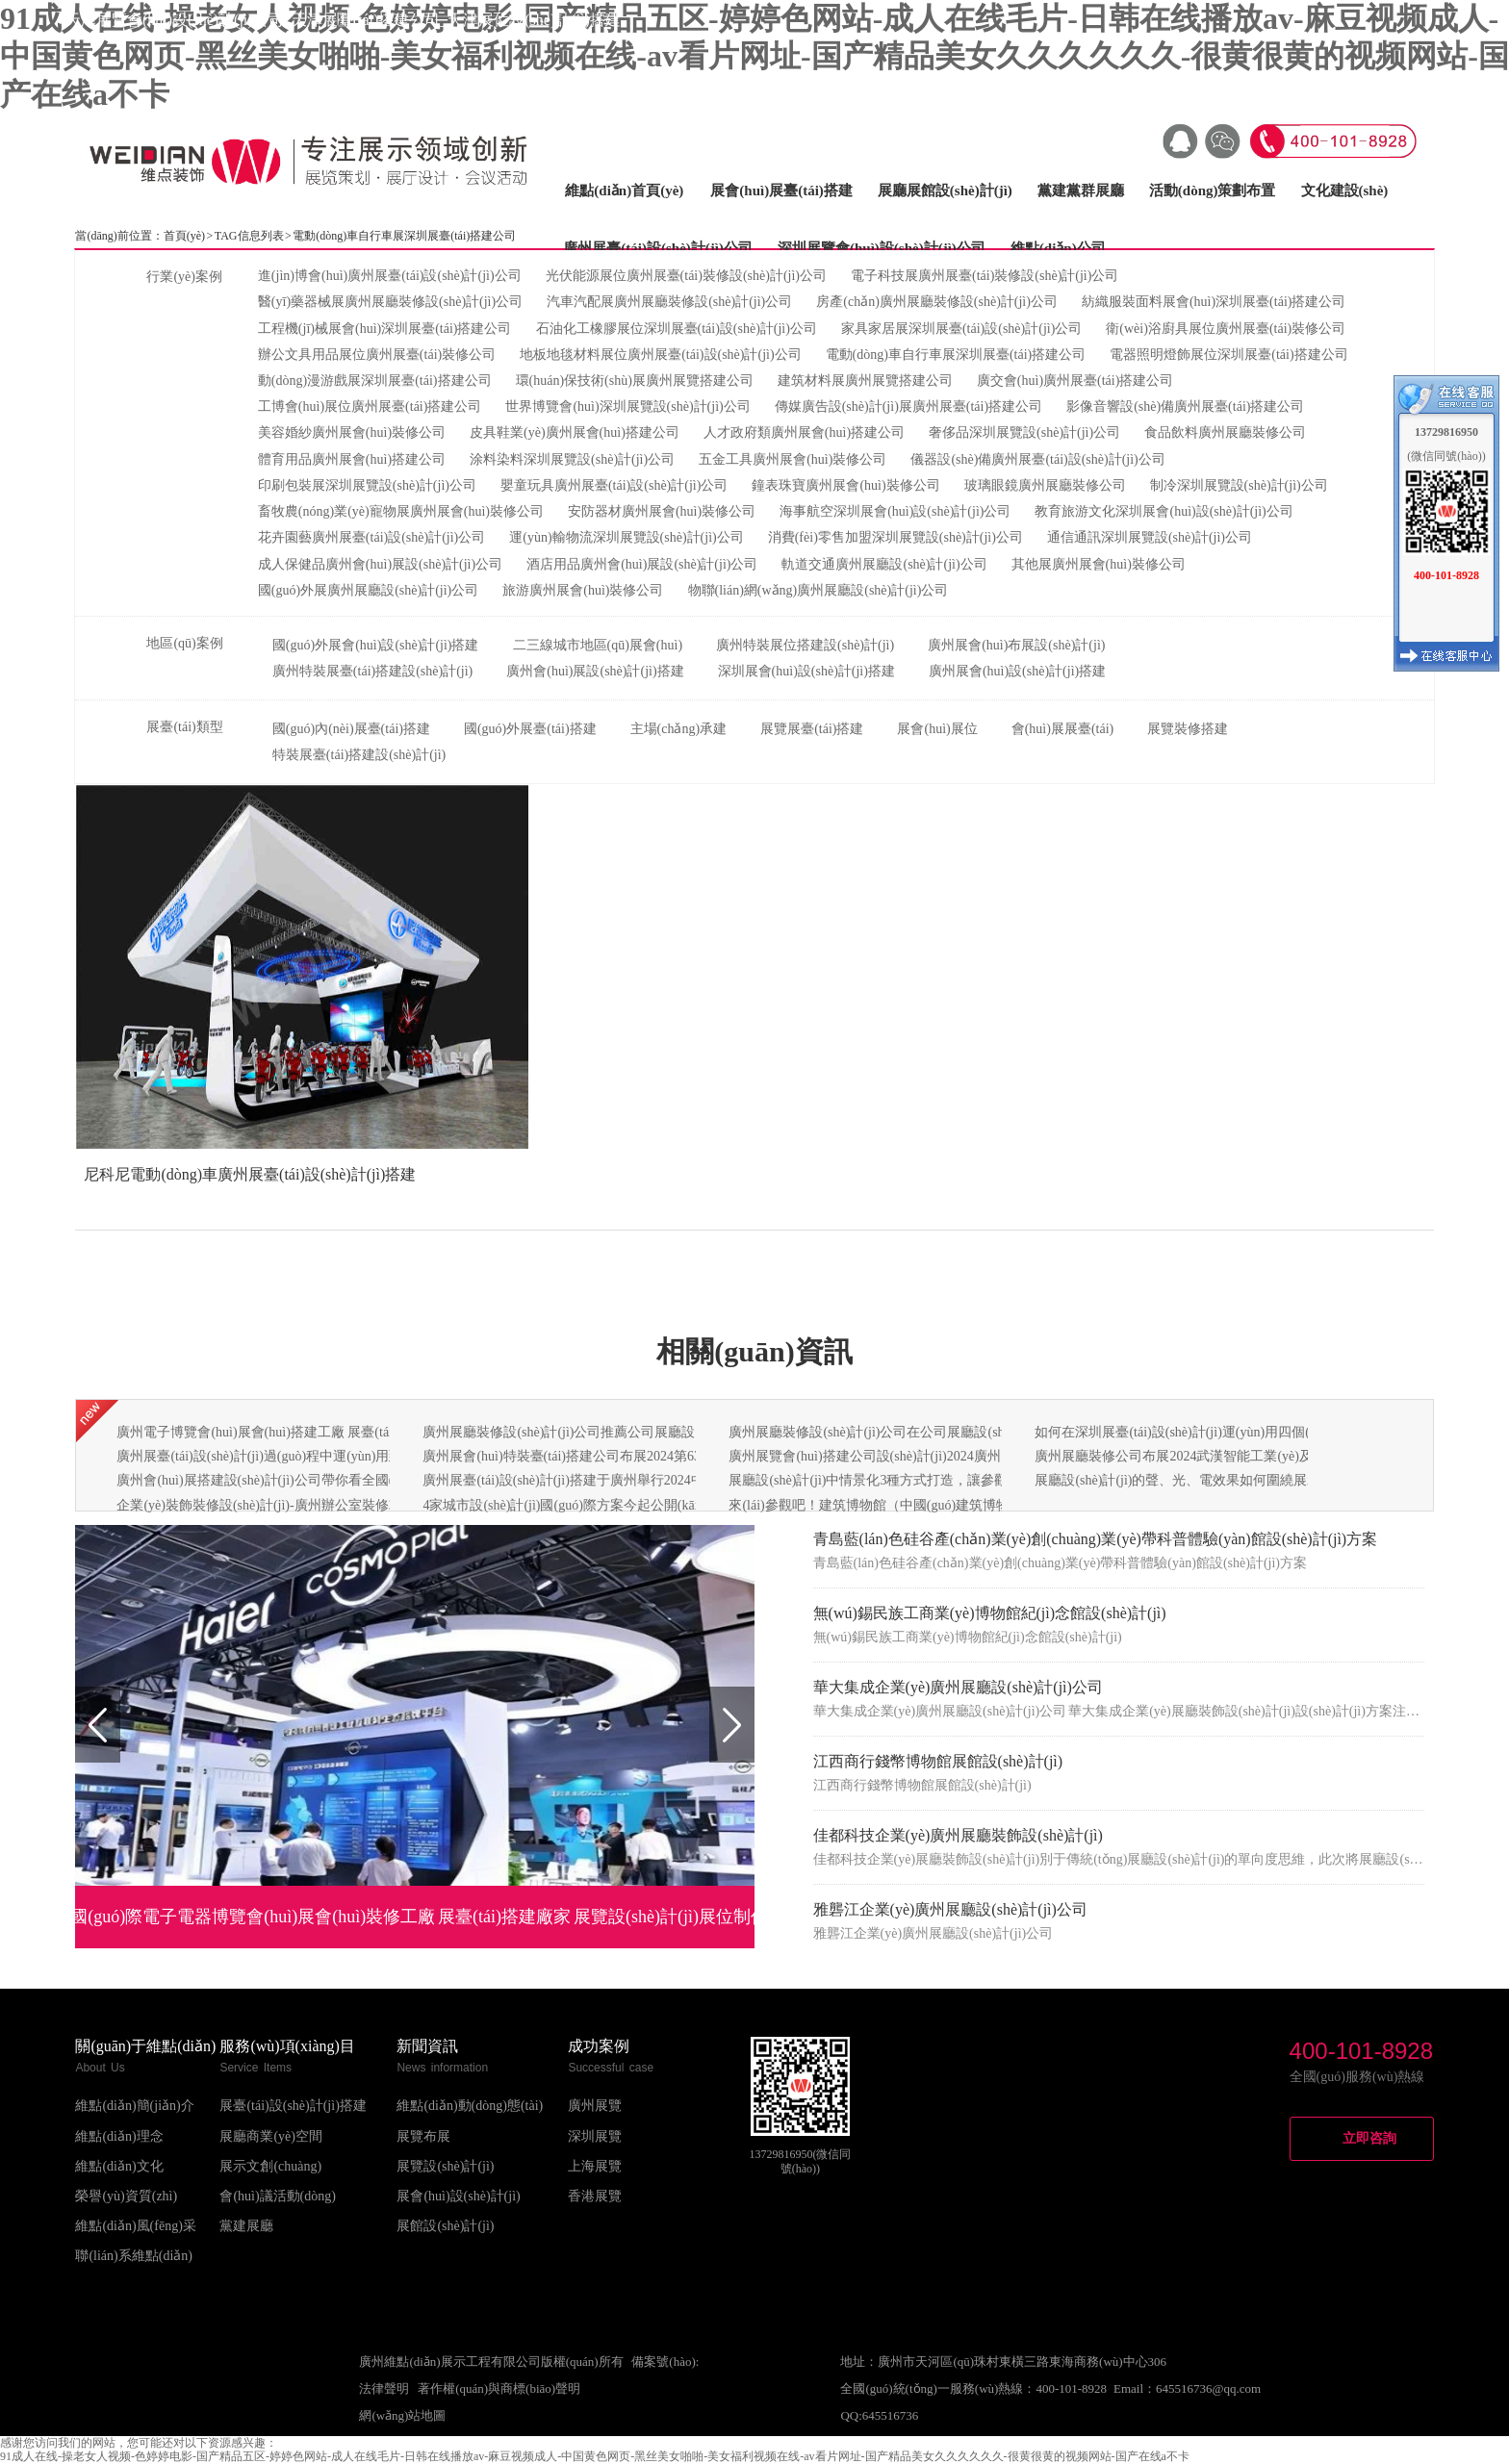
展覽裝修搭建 (1187, 729)
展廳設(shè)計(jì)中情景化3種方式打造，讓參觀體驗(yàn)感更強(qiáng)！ (942, 1480)
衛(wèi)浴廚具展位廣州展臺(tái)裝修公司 (1225, 328)
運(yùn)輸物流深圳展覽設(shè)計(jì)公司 (626, 537)
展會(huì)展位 (937, 729)
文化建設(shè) (1345, 190)
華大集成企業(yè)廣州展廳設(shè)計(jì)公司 (958, 1687)
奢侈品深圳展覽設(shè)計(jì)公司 (1024, 432)
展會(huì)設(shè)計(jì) (458, 2196)
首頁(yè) (184, 235)
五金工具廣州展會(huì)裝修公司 (792, 459)
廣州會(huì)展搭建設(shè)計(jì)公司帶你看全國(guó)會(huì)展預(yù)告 (318, 1480)
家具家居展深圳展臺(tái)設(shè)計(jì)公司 (961, 328)
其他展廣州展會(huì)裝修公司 (1098, 564)
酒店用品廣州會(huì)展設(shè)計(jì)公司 (641, 564)
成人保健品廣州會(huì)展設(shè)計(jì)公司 (380, 564)
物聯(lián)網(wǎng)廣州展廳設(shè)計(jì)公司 (818, 590)
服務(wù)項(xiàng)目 (286, 2046)
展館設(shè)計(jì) (445, 2226)
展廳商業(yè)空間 (270, 2136)
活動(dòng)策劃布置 (1212, 190)
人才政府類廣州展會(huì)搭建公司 (804, 432)
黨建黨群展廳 (1080, 190)
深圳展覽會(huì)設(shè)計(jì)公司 (881, 248)
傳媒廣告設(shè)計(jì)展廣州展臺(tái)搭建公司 (908, 406)
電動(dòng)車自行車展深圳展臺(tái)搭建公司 (956, 354)
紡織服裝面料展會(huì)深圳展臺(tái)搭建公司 (1214, 301)
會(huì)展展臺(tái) (1062, 729)
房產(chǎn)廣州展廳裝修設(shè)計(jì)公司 (937, 301)
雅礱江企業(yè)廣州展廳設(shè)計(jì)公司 (950, 1909)
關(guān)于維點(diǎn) (145, 2046)
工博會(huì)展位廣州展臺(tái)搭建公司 (370, 406)
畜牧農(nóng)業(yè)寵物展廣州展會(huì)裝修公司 (401, 511)
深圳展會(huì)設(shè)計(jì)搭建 (806, 671)
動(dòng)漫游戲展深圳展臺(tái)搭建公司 (375, 380)
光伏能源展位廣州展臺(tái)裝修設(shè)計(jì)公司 (686, 275)
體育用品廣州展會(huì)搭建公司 (352, 459)
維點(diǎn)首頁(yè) (624, 190)
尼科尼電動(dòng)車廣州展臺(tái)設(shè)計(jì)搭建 (250, 1174)
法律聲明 (384, 2388)
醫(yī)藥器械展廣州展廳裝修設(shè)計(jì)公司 (390, 301)
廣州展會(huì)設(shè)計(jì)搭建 (1017, 671)
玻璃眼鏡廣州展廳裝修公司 (1045, 485)
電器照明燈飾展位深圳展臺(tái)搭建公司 (1228, 354)
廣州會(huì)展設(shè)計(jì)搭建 (594, 671)
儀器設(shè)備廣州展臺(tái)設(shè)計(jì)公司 (1037, 459)
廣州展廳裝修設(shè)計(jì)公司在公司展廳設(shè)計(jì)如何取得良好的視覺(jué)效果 (973, 1432)
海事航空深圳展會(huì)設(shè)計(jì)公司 (895, 511)
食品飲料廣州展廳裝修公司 (1225, 432)
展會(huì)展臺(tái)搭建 (781, 190)
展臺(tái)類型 (184, 727)
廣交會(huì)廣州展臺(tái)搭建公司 (1075, 380)
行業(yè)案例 (184, 276)
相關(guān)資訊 (754, 1351)
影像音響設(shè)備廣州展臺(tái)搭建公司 (1185, 406)
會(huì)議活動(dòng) (277, 2196)
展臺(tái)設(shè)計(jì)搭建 (292, 2105)
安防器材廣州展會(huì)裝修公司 (661, 511)
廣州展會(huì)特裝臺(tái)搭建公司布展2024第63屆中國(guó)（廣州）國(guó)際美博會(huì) (684, 1456)
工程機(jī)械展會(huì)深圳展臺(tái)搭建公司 (385, 328)
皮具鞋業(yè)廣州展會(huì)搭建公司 (574, 432)
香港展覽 (595, 2196)
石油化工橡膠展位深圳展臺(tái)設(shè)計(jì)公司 (676, 328)
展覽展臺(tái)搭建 (811, 729)
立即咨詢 (1369, 2138)
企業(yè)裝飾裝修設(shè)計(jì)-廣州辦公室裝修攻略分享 (279, 1505)
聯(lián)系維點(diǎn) (133, 2255)
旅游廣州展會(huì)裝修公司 (582, 590)
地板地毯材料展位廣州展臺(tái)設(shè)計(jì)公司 (660, 354)
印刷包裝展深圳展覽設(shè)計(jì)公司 (367, 485)
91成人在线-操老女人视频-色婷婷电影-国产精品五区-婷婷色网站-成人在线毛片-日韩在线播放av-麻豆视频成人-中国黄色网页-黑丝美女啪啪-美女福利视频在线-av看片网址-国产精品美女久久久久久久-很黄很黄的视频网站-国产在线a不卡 (754, 56)
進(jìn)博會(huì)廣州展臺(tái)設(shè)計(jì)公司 (390, 275)
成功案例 (598, 2046)
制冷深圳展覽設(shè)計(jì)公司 (1239, 485)
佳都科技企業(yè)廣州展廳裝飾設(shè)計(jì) (958, 1835)
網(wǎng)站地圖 (402, 2415)
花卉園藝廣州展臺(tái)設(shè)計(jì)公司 (371, 537)
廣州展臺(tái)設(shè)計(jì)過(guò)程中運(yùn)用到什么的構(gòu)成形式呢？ (334, 1456)
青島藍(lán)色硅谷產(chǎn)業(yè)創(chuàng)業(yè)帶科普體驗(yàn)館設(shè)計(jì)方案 (1095, 1539)
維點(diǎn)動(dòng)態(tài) (469, 2105)
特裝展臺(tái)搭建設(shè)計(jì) (359, 755)
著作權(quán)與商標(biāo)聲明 (499, 2388)
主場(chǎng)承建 (679, 729)
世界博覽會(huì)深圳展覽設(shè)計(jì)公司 (627, 406)
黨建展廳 (246, 2226)
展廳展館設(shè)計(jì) (945, 190)
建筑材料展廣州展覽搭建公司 (865, 380)
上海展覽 (595, 2166)
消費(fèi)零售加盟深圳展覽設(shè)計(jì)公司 (895, 537)
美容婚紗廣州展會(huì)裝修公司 (352, 432)
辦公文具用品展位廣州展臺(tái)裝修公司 (377, 354)
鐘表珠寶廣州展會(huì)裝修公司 (845, 485)
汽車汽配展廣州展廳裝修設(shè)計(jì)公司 (669, 301)
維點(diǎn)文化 (119, 2166)
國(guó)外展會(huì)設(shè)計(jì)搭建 (375, 645)
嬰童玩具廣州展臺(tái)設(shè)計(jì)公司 (614, 485)
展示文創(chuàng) (270, 2166)
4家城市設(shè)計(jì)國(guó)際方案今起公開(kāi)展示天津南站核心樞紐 (629, 1505)
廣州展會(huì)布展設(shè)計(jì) (1016, 645)
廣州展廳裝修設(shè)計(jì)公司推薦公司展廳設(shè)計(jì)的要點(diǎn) (624, 1432)
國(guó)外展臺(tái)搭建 (530, 729)
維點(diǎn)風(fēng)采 (135, 2226)
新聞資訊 (427, 2046)
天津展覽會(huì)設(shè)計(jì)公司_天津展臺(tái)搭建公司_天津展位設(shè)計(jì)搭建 (343, 20)
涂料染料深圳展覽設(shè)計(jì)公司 (572, 459)
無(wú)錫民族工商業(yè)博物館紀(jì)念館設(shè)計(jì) (989, 1613)
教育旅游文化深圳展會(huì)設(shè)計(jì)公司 (1163, 511)
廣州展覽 (595, 2105)
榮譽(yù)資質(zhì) (126, 2196)
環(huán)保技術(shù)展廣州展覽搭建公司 (635, 380)
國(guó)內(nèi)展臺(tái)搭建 (351, 729)
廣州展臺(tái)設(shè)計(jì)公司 (658, 248)
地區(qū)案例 (184, 643)
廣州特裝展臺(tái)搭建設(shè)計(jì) (372, 671)
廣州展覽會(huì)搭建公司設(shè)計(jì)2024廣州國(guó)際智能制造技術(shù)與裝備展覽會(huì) (1000, 1456)
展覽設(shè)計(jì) (445, 2166)
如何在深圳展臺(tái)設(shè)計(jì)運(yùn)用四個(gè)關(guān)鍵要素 (1225, 1432)
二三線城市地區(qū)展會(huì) (598, 645)
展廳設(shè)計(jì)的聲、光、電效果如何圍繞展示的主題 (1198, 1480)
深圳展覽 (595, 2136)
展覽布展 (423, 2136)
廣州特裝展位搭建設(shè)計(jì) (805, 645)
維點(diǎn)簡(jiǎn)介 (134, 2105)
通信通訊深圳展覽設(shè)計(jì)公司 (1149, 537)
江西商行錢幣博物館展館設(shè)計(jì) (938, 1761)
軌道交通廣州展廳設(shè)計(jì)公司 (883, 564)
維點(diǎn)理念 (119, 2136)
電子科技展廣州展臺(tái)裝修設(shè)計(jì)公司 (984, 275)
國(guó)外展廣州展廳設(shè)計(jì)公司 (368, 590)
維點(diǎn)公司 (1058, 248)
